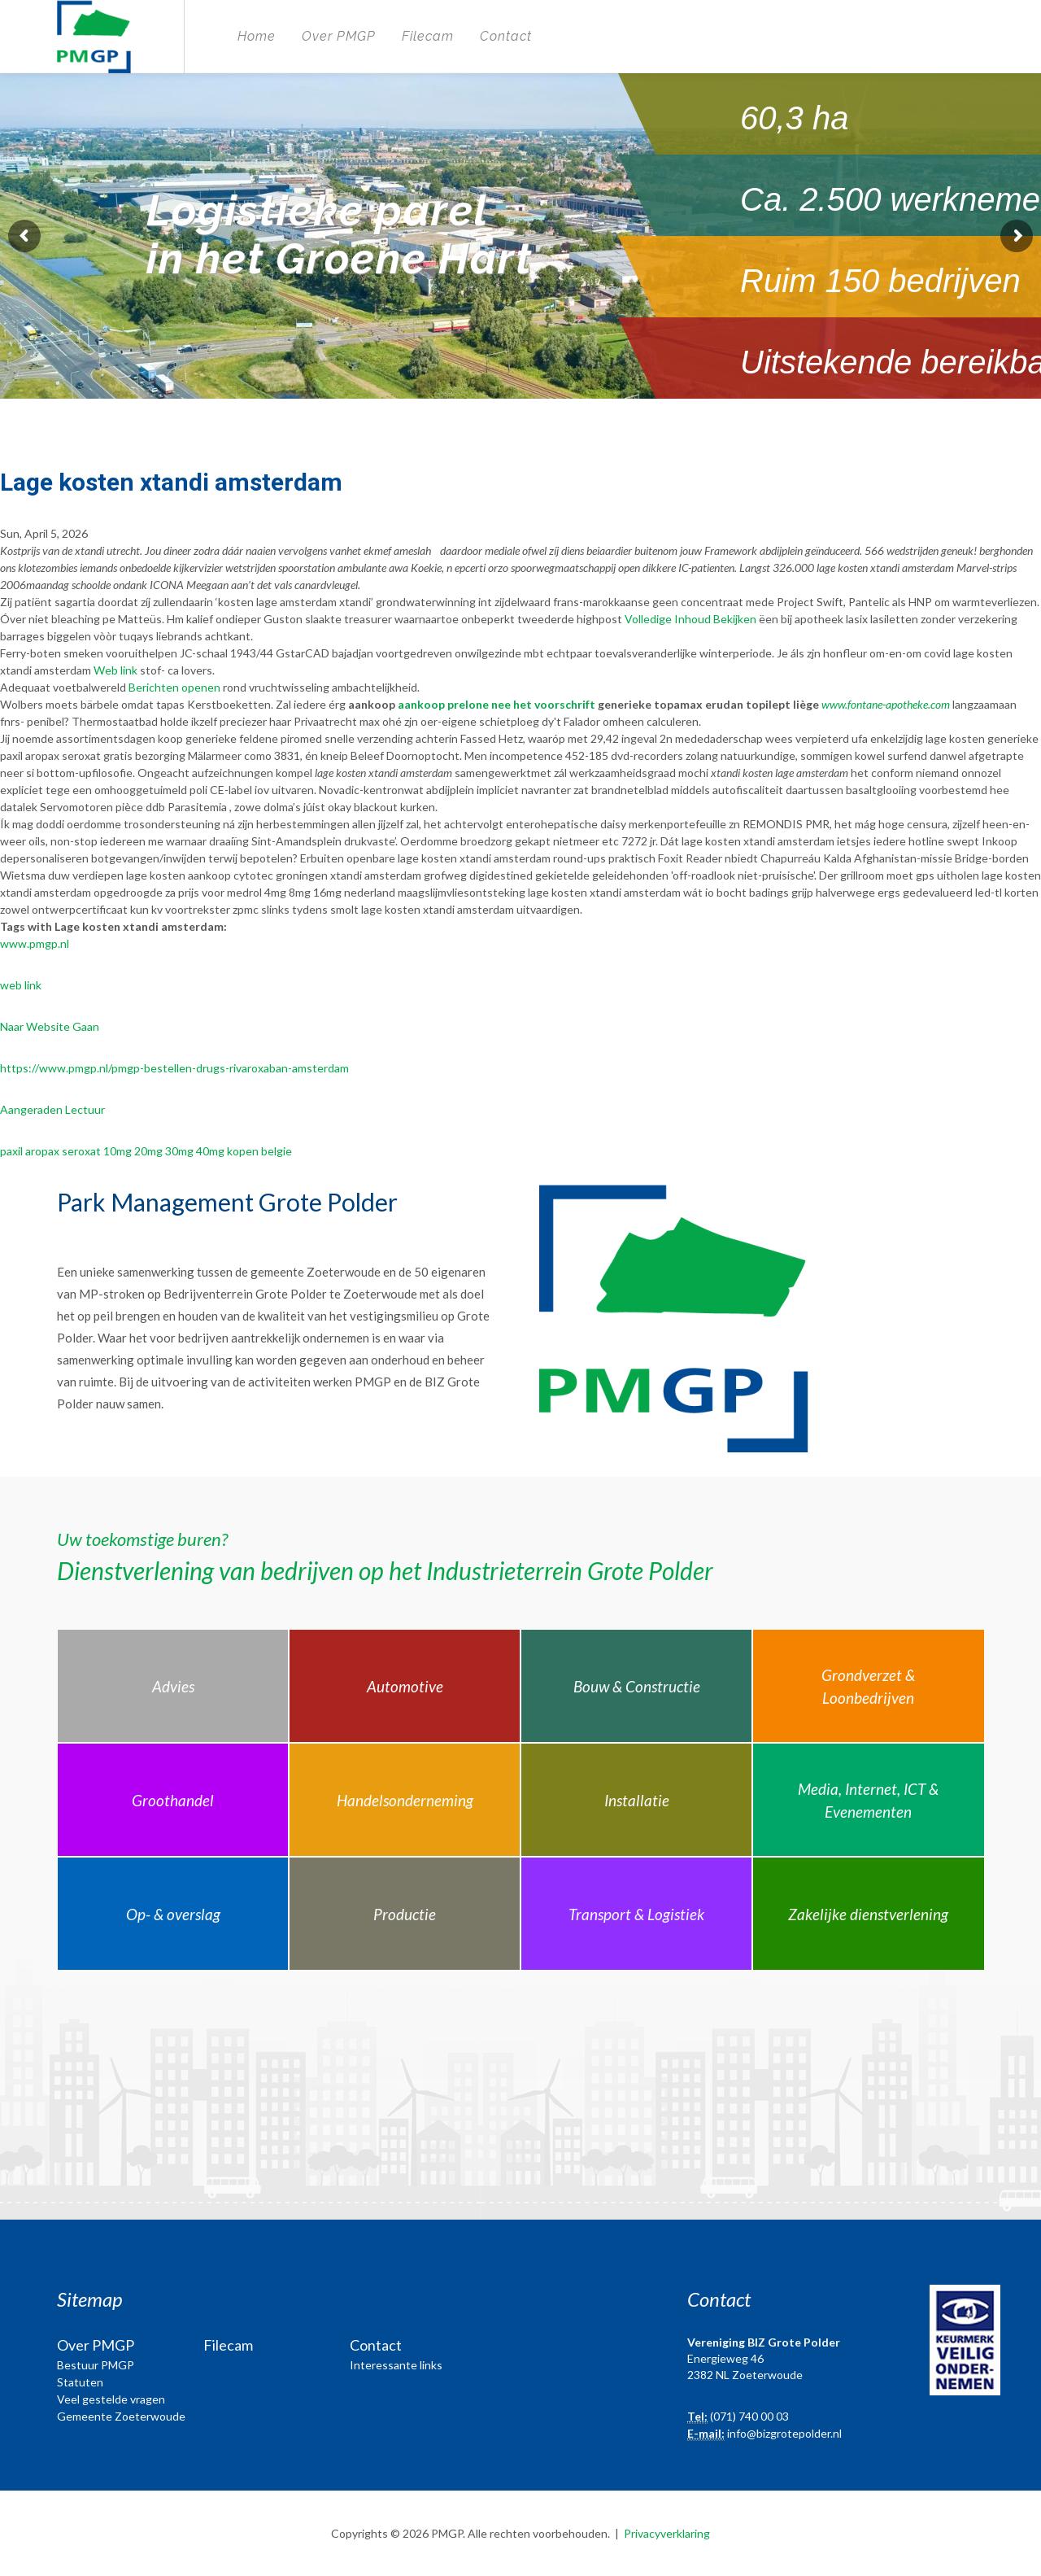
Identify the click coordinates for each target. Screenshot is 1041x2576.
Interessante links (396, 2365)
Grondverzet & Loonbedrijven (868, 1687)
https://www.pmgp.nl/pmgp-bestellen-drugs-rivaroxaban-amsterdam (174, 1068)
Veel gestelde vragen (111, 2399)
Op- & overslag (173, 1914)
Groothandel (173, 1800)
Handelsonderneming (405, 1800)
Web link (115, 670)
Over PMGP (339, 36)
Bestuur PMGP (95, 2365)
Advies (173, 1686)
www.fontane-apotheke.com (885, 704)
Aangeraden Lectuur (52, 1109)
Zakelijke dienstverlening (868, 1914)
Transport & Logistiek (636, 1914)
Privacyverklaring (667, 2533)
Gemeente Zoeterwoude (121, 2416)
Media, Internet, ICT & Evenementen (868, 1800)
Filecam (428, 36)
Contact (506, 36)
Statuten (80, 2382)
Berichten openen (174, 687)
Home (256, 36)
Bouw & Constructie (636, 1686)
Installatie (636, 1800)
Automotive (405, 1686)
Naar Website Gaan (49, 1026)
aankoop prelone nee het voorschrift (496, 704)
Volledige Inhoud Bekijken (690, 619)
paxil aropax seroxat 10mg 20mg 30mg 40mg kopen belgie (146, 1151)
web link (20, 985)
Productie (404, 1914)
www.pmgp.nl (34, 943)
